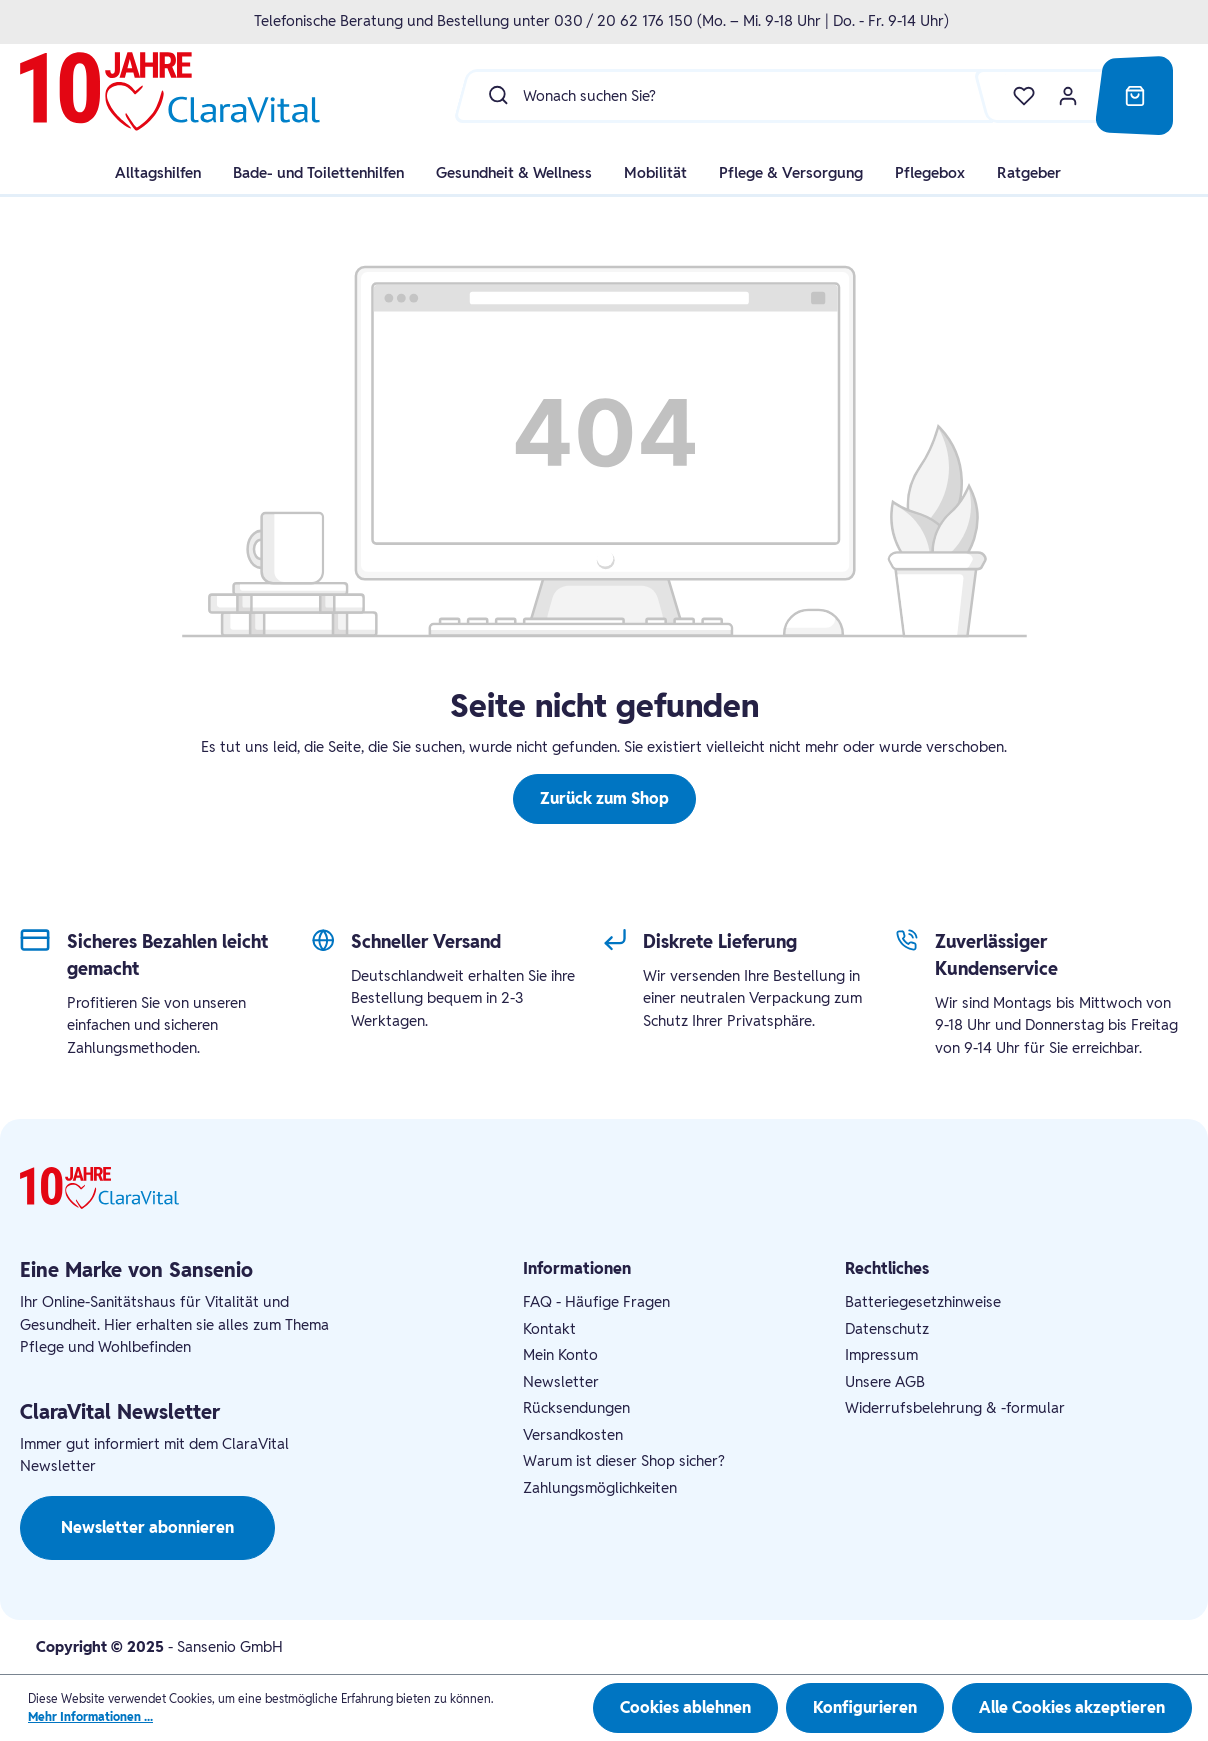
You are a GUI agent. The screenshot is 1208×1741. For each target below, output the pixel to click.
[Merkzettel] (1014, 96)
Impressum (881, 1354)
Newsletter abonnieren (147, 1527)
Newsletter (561, 1381)
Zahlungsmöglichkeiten (600, 1487)
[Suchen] (493, 95)
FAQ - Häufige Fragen (596, 1301)
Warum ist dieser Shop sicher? (624, 1460)
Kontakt (549, 1328)
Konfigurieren (865, 1707)
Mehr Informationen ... (90, 1716)
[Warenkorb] (1135, 96)
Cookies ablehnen (685, 1707)
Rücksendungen (576, 1407)
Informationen (577, 1268)
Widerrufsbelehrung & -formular (955, 1407)
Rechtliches (887, 1268)
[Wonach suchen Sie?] (761, 95)
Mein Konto (560, 1354)
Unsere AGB (885, 1381)
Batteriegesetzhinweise (923, 1301)
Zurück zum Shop (604, 798)
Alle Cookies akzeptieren (1072, 1707)
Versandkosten (573, 1434)
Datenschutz (887, 1328)
